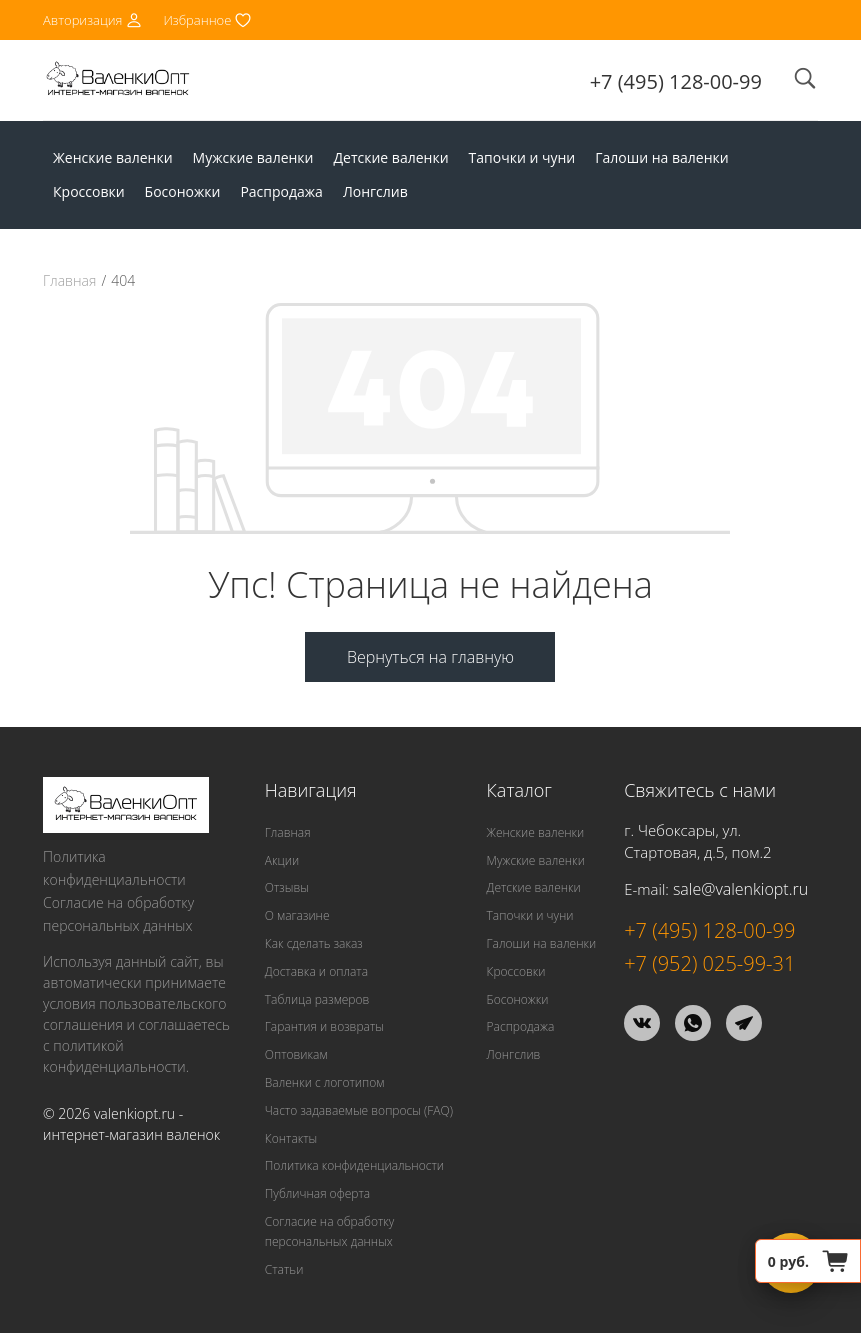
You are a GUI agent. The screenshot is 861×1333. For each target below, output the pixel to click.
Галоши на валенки (661, 157)
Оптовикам (296, 1054)
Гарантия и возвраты (324, 1026)
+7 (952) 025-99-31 (709, 963)
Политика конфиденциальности (114, 868)
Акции (282, 860)
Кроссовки (89, 191)
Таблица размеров (317, 999)
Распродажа (281, 191)
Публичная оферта (317, 1193)
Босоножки (183, 191)
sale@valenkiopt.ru (740, 889)
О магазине (297, 915)
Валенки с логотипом (325, 1082)
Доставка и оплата (316, 971)
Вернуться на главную (430, 657)
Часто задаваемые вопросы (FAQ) (359, 1110)
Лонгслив (375, 191)
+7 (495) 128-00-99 (676, 81)
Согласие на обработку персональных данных (118, 914)
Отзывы (287, 887)
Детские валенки (391, 157)
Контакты (291, 1138)
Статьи (284, 1269)
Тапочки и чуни (522, 157)
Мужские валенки (253, 157)
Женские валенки (113, 157)
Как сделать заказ (314, 943)
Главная (69, 281)
